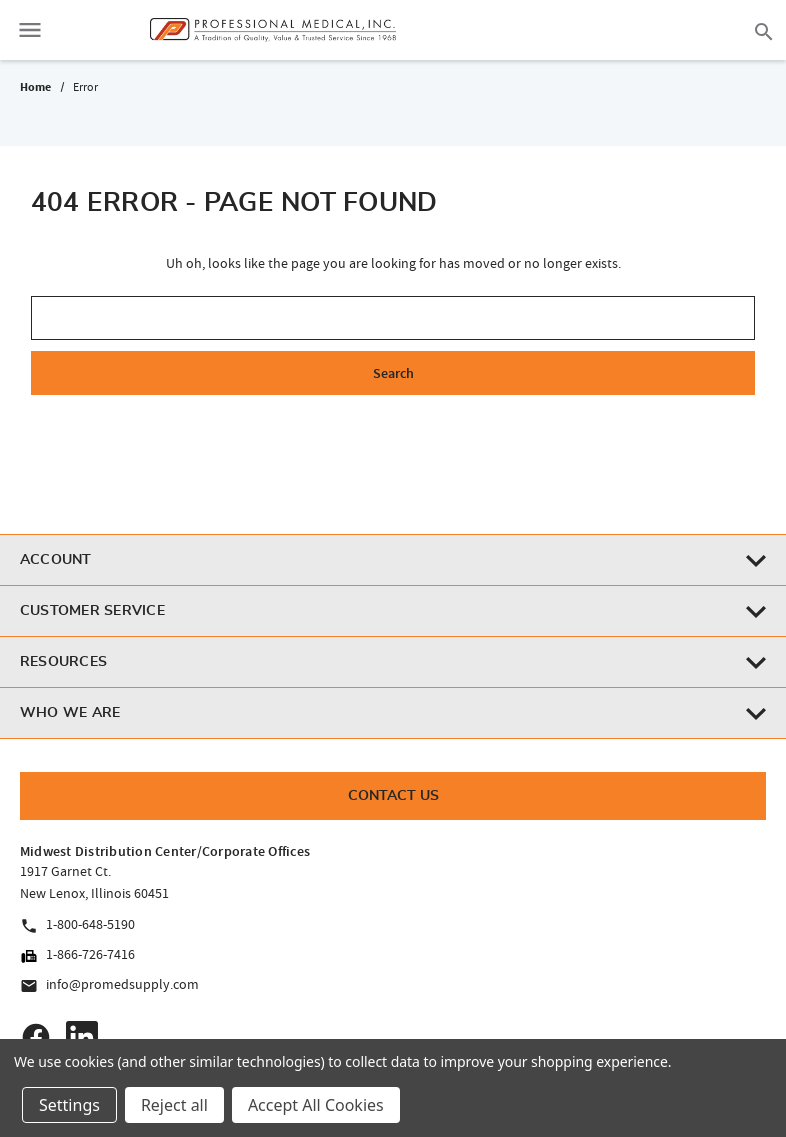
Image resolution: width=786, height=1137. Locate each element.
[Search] (764, 30)
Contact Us (393, 796)
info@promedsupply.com (109, 985)
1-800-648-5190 (77, 925)
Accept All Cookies (316, 1105)
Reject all (174, 1105)
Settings (69, 1105)
